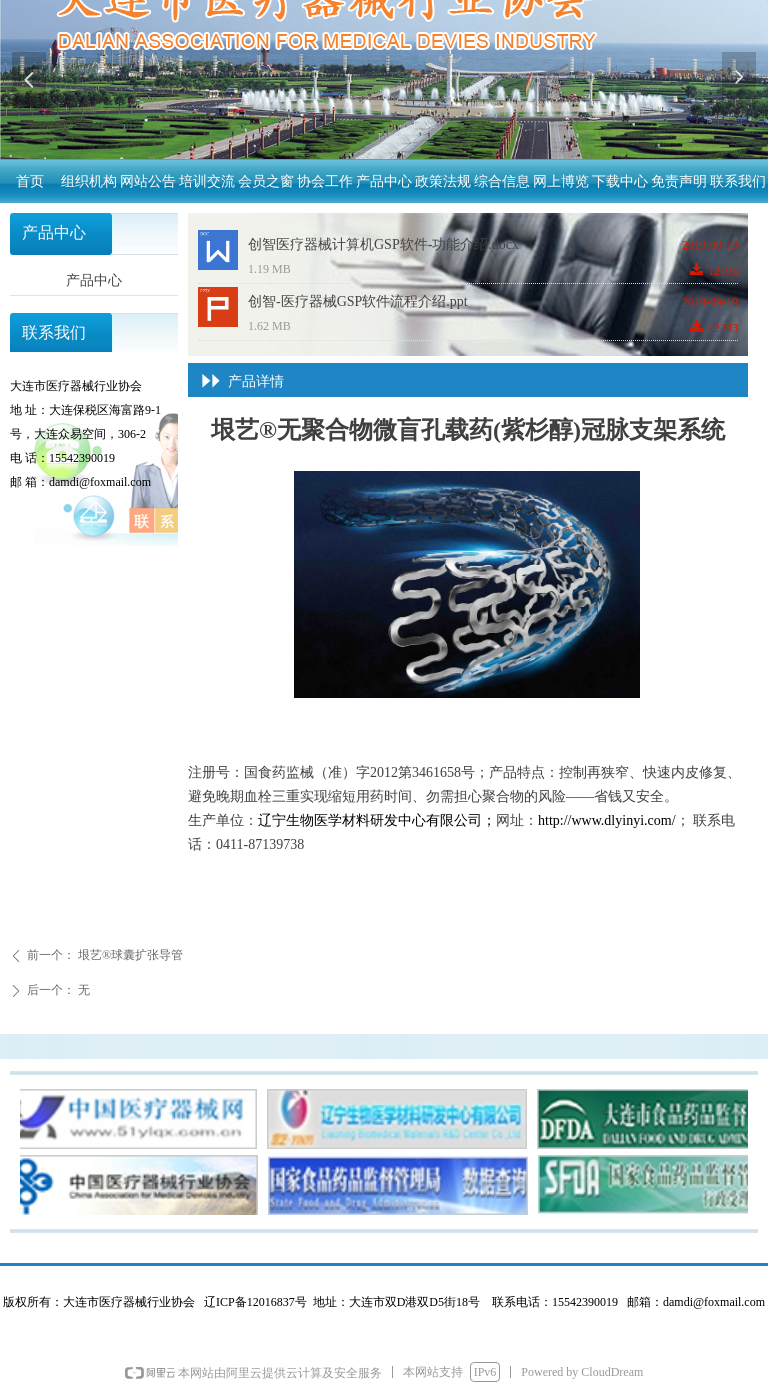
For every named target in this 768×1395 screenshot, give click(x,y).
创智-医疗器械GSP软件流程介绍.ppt (358, 301)
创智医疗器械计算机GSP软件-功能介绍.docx (383, 244)
